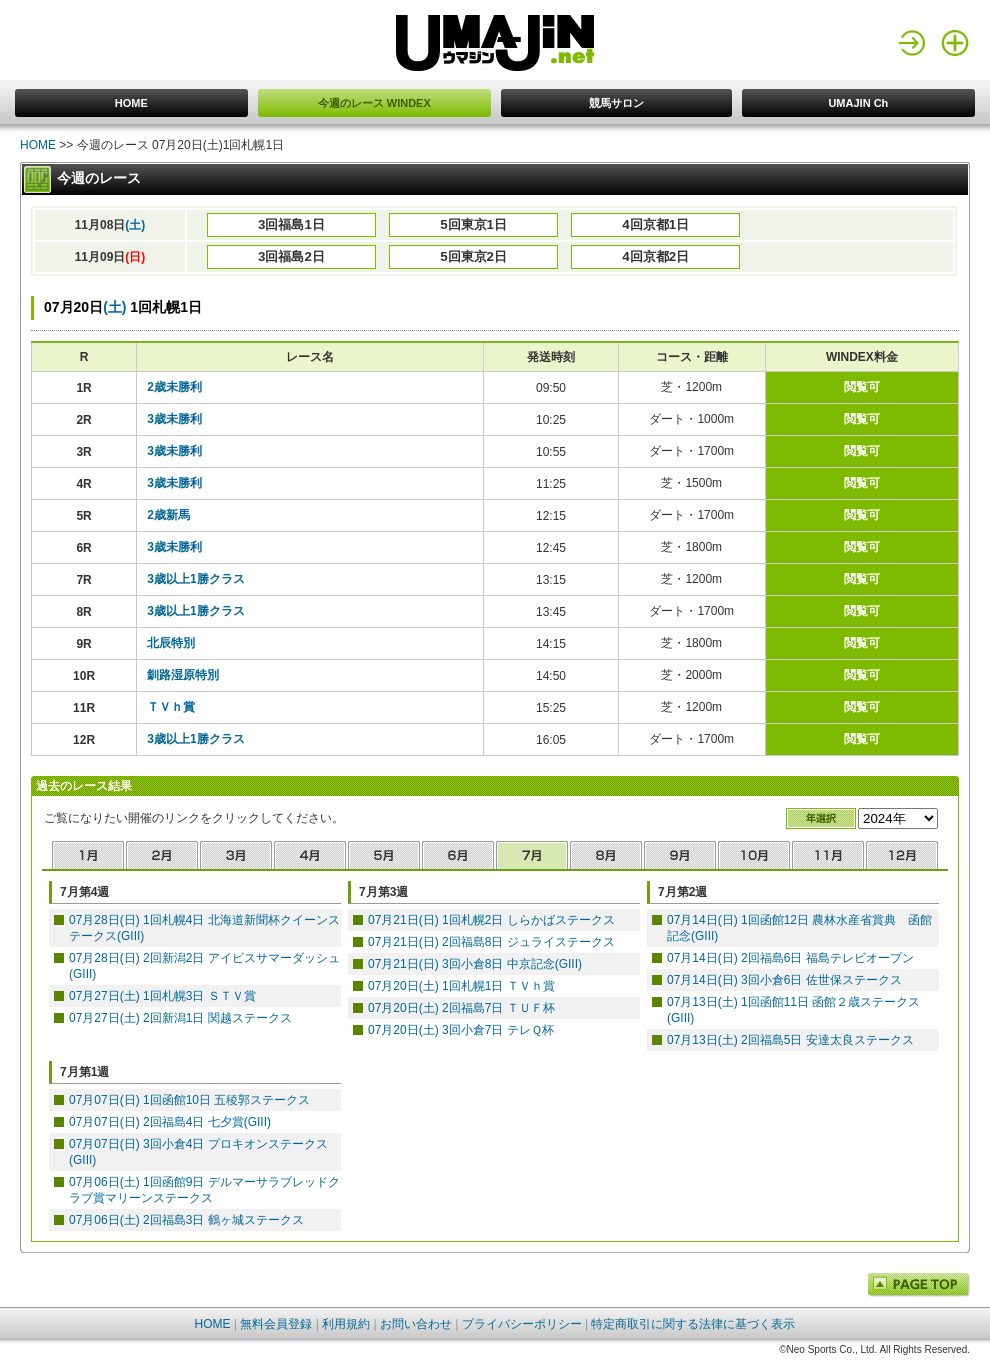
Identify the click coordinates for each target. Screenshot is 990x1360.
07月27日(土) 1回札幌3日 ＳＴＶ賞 (162, 996)
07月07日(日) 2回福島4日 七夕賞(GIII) (170, 1122)
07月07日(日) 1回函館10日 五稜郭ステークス (189, 1100)
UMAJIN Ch (858, 103)
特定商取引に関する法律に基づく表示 (693, 1324)
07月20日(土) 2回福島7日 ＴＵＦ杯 (461, 1008)
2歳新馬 (168, 515)
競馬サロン (616, 103)
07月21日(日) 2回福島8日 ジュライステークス (491, 942)
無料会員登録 (276, 1324)
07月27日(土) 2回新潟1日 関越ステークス (180, 1018)
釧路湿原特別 (183, 675)
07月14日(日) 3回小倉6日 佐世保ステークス (784, 980)
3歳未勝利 (174, 419)
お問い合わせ (416, 1324)
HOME (131, 103)
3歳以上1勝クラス (195, 579)
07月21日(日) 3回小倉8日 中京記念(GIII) (475, 964)
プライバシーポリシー (522, 1324)
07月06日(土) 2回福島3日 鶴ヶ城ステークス (186, 1220)
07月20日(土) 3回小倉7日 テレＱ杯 (461, 1030)
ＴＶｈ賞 (171, 707)
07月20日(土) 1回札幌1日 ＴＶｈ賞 (461, 986)
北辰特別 (171, 643)
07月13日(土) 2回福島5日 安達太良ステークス (790, 1040)
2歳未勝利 (174, 387)
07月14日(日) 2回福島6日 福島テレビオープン (790, 958)
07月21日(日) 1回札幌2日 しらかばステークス (491, 920)
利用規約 (346, 1324)
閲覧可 (862, 387)
